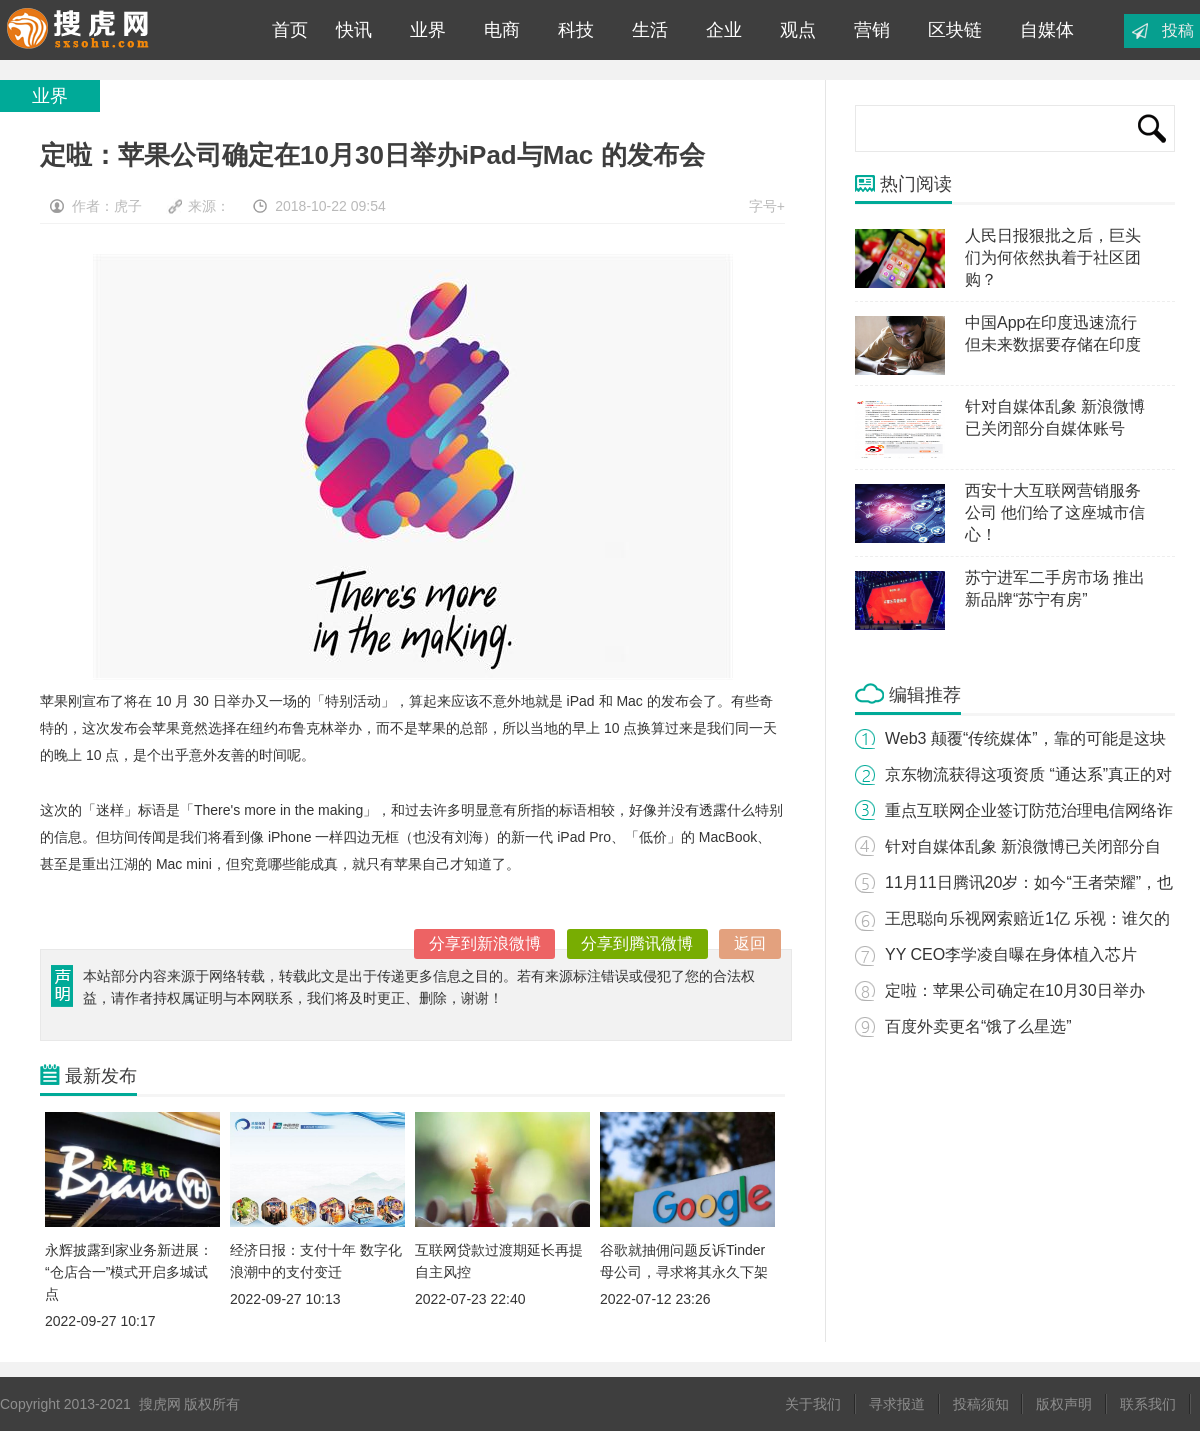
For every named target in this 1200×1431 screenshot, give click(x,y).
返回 (750, 943)
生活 (650, 30)
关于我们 (813, 1404)
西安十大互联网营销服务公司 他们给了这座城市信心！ (1055, 512)
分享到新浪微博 (485, 943)
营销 (872, 30)
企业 (724, 30)
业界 (428, 30)
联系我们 (1148, 1404)
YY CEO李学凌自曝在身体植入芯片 (1011, 954)
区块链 (955, 30)
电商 (502, 30)
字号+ (767, 206)
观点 (798, 30)
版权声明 (1064, 1404)
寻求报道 (897, 1404)
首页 (285, 30)
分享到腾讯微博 (637, 943)
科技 (576, 30)
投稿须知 (981, 1404)
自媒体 (1047, 30)
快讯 (354, 30)
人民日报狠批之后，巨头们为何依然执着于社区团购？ (1053, 257)
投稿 (1178, 30)
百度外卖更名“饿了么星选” (978, 1026)
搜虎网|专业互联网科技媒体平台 (119, 30)
